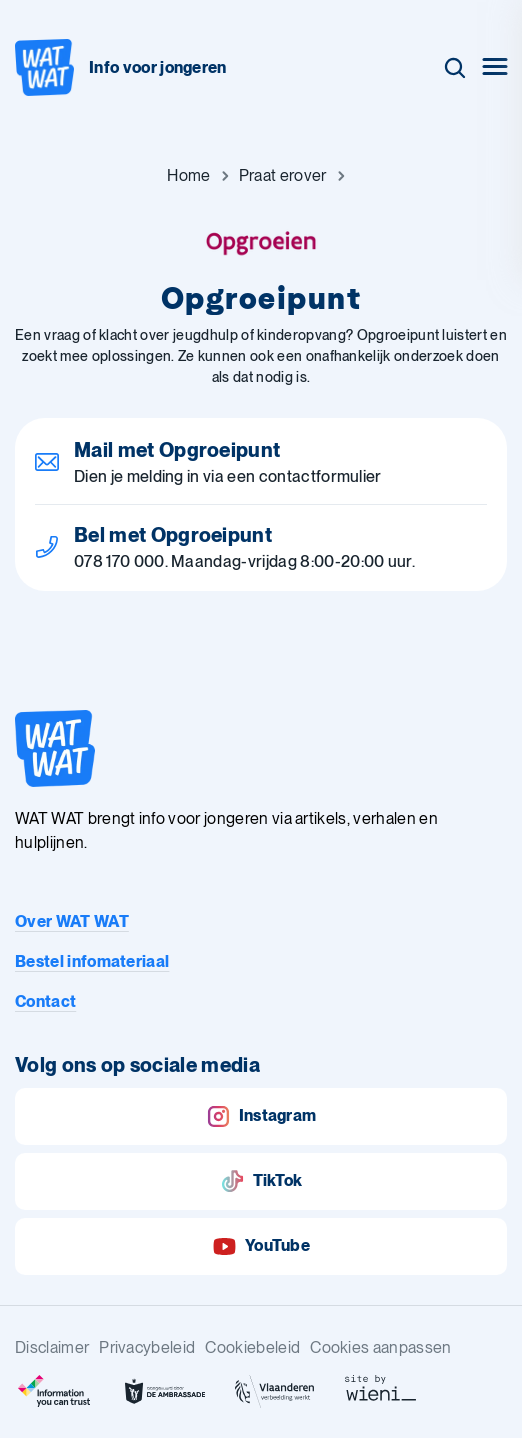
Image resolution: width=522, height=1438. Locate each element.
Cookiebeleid (252, 1347)
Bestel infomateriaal (92, 961)
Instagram (261, 1116)
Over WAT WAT (72, 921)
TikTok (261, 1181)
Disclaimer (52, 1347)
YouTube (261, 1246)
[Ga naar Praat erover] (283, 176)
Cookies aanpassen (380, 1347)
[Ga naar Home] (188, 176)
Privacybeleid (147, 1347)
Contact (45, 1001)
